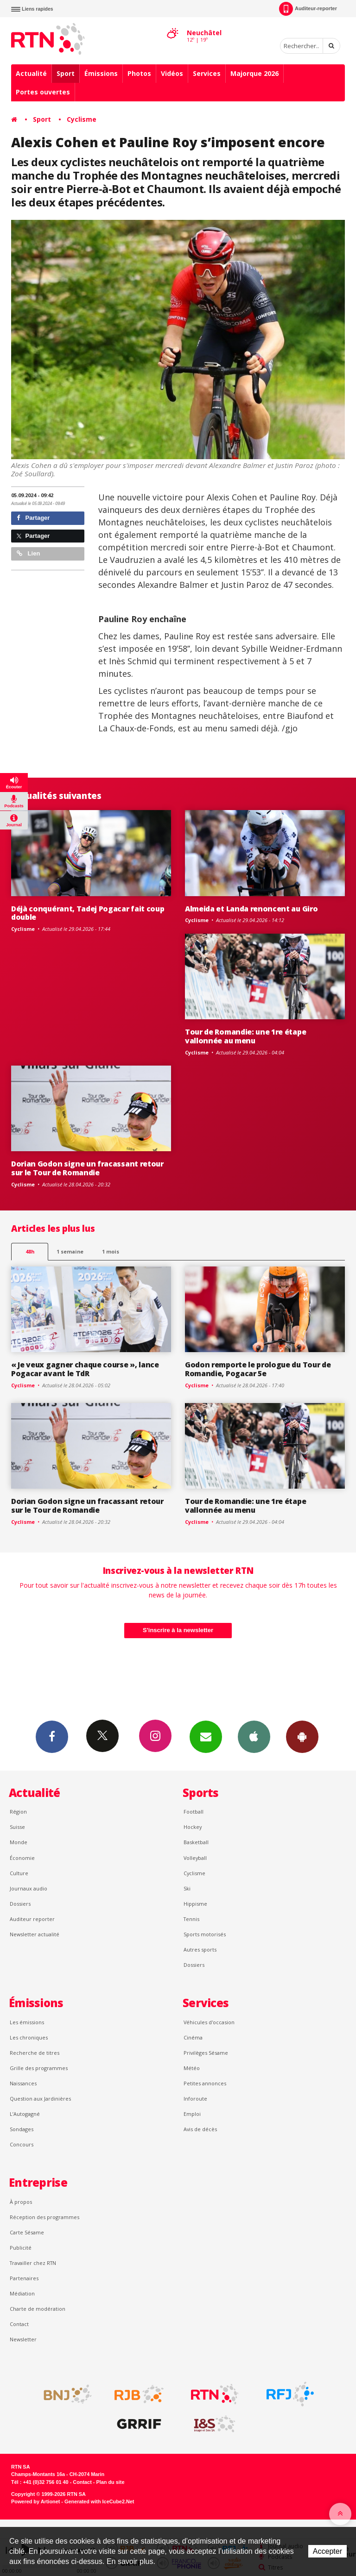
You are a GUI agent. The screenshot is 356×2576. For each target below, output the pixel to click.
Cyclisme (81, 119)
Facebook (52, 1736)
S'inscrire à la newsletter (178, 1630)
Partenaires (24, 2278)
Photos (139, 73)
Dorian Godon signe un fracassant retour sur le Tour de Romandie (87, 1168)
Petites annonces (205, 2083)
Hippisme (195, 1904)
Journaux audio (28, 1888)
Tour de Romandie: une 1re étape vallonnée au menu (245, 1036)
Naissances (23, 2083)
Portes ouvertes (43, 91)
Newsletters (206, 1736)
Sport (66, 73)
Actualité (31, 73)
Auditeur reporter (32, 1919)
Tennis (191, 1919)
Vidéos (172, 73)
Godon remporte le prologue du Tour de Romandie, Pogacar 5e (258, 1369)
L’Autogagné (25, 2114)
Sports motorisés (205, 1934)
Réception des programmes (44, 2217)
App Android (302, 1736)
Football (193, 1812)
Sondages (21, 2129)
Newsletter (23, 2339)
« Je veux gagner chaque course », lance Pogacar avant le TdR (85, 1369)
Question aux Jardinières (40, 2099)
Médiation (22, 2293)
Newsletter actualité (34, 1934)
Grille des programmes (39, 2068)
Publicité (21, 2248)
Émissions (101, 73)
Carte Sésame (27, 2232)
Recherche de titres (34, 2053)
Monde (18, 1842)
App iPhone (254, 1736)
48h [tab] (29, 1251)
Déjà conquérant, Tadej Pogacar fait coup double (87, 913)
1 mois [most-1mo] (110, 1251)
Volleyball (195, 1858)
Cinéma (193, 2037)
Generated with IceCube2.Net (99, 2501)
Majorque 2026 (254, 73)
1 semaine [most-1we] (70, 1251)
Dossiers (20, 1904)
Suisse (17, 1827)
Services (207, 73)
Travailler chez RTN (33, 2263)
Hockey (193, 1827)
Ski (187, 1888)
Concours (21, 2144)
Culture (19, 1873)
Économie (22, 1858)
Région (18, 1812)
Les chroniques (29, 2037)
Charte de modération (37, 2309)
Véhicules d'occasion (209, 2022)
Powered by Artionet (35, 2501)
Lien (28, 553)
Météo (192, 2068)
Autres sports (200, 1949)
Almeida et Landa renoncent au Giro (251, 909)
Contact (19, 2324)
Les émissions (27, 2022)
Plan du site (110, 2482)
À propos (21, 2202)
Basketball (196, 1842)
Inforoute (195, 2099)
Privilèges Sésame (206, 2053)
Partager (33, 517)
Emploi (192, 2114)
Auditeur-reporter (308, 9)
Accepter (327, 2551)
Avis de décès (200, 2129)
